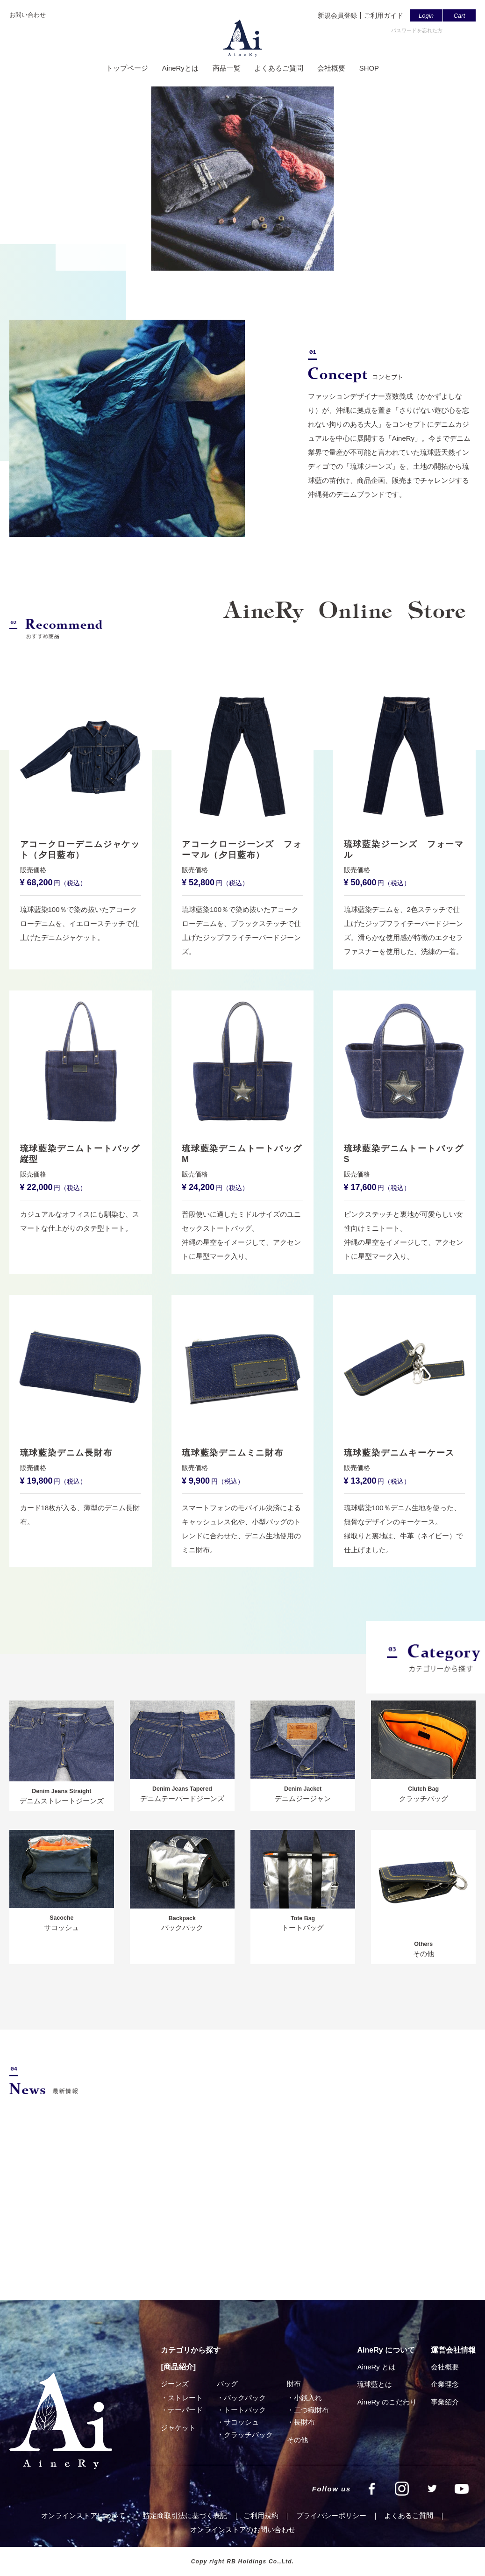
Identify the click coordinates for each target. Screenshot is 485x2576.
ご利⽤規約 (260, 2515)
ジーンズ (175, 2384)
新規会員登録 (337, 15)
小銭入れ (308, 2398)
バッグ (227, 2384)
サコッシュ (241, 2422)
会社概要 (331, 68)
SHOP (369, 68)
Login (426, 15)
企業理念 (445, 2384)
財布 (294, 2384)
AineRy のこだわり (387, 2402)
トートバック (245, 2410)
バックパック (245, 2398)
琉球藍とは (374, 2384)
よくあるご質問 (278, 68)
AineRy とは (376, 2367)
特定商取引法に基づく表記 (185, 2515)
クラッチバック (248, 2435)
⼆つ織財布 (311, 2410)
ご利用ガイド (383, 15)
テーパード (185, 2410)
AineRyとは (180, 68)
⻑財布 (304, 2422)
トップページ (127, 68)
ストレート (185, 2398)
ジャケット (178, 2428)
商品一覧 (226, 68)
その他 (297, 2440)
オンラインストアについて (83, 2515)
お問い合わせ (27, 14)
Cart (459, 15)
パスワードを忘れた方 (416, 30)
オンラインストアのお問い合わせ (242, 2529)
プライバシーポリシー (331, 2515)
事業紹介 (445, 2402)
